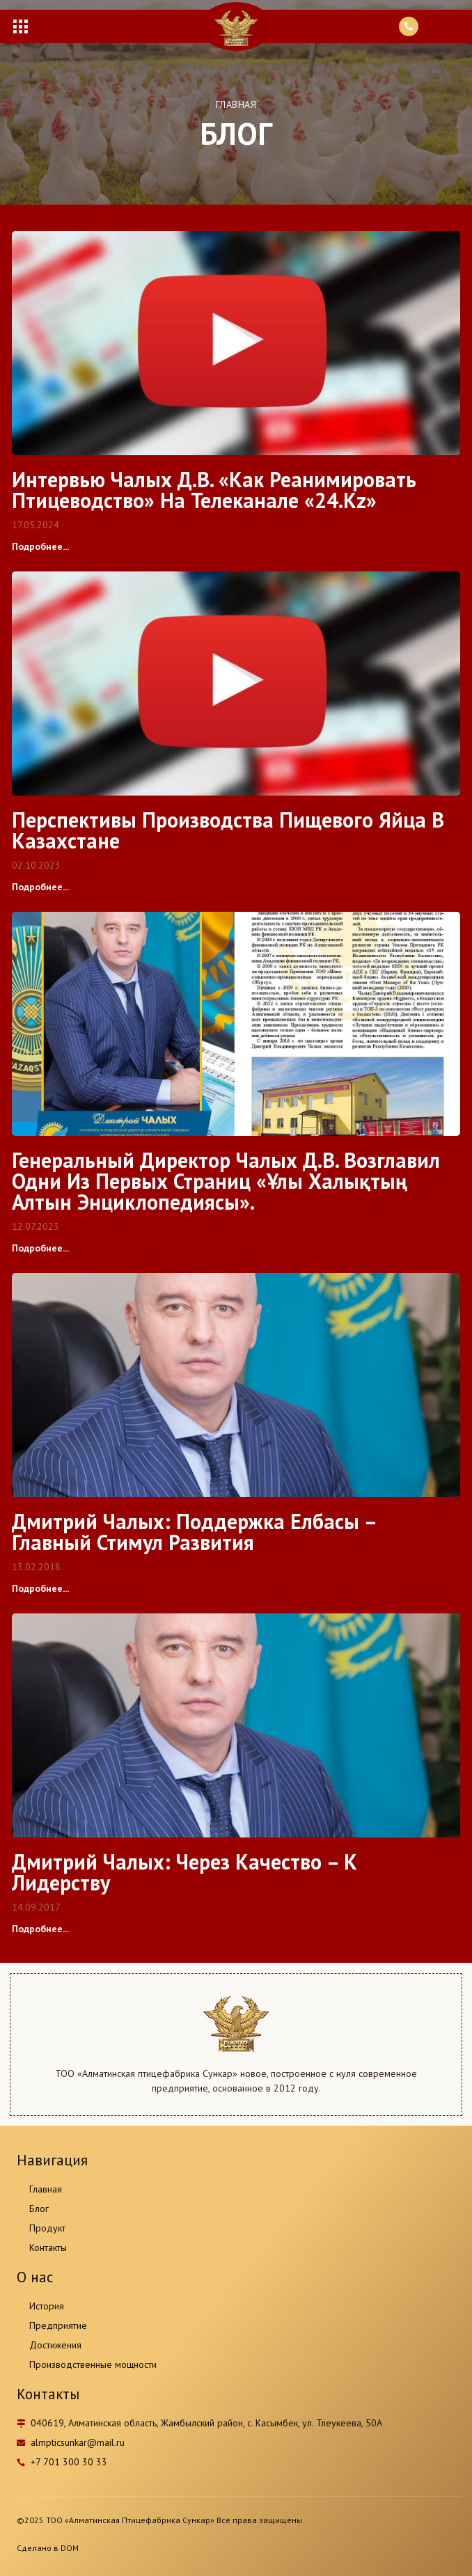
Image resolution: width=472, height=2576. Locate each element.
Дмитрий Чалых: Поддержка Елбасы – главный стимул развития (194, 1532)
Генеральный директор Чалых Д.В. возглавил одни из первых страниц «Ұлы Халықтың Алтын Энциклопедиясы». (226, 1180)
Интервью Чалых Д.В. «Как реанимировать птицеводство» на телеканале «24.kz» (214, 490)
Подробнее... (40, 546)
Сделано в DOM (48, 2548)
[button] (20, 26)
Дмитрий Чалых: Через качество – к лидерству (184, 1872)
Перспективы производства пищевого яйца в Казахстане (228, 830)
